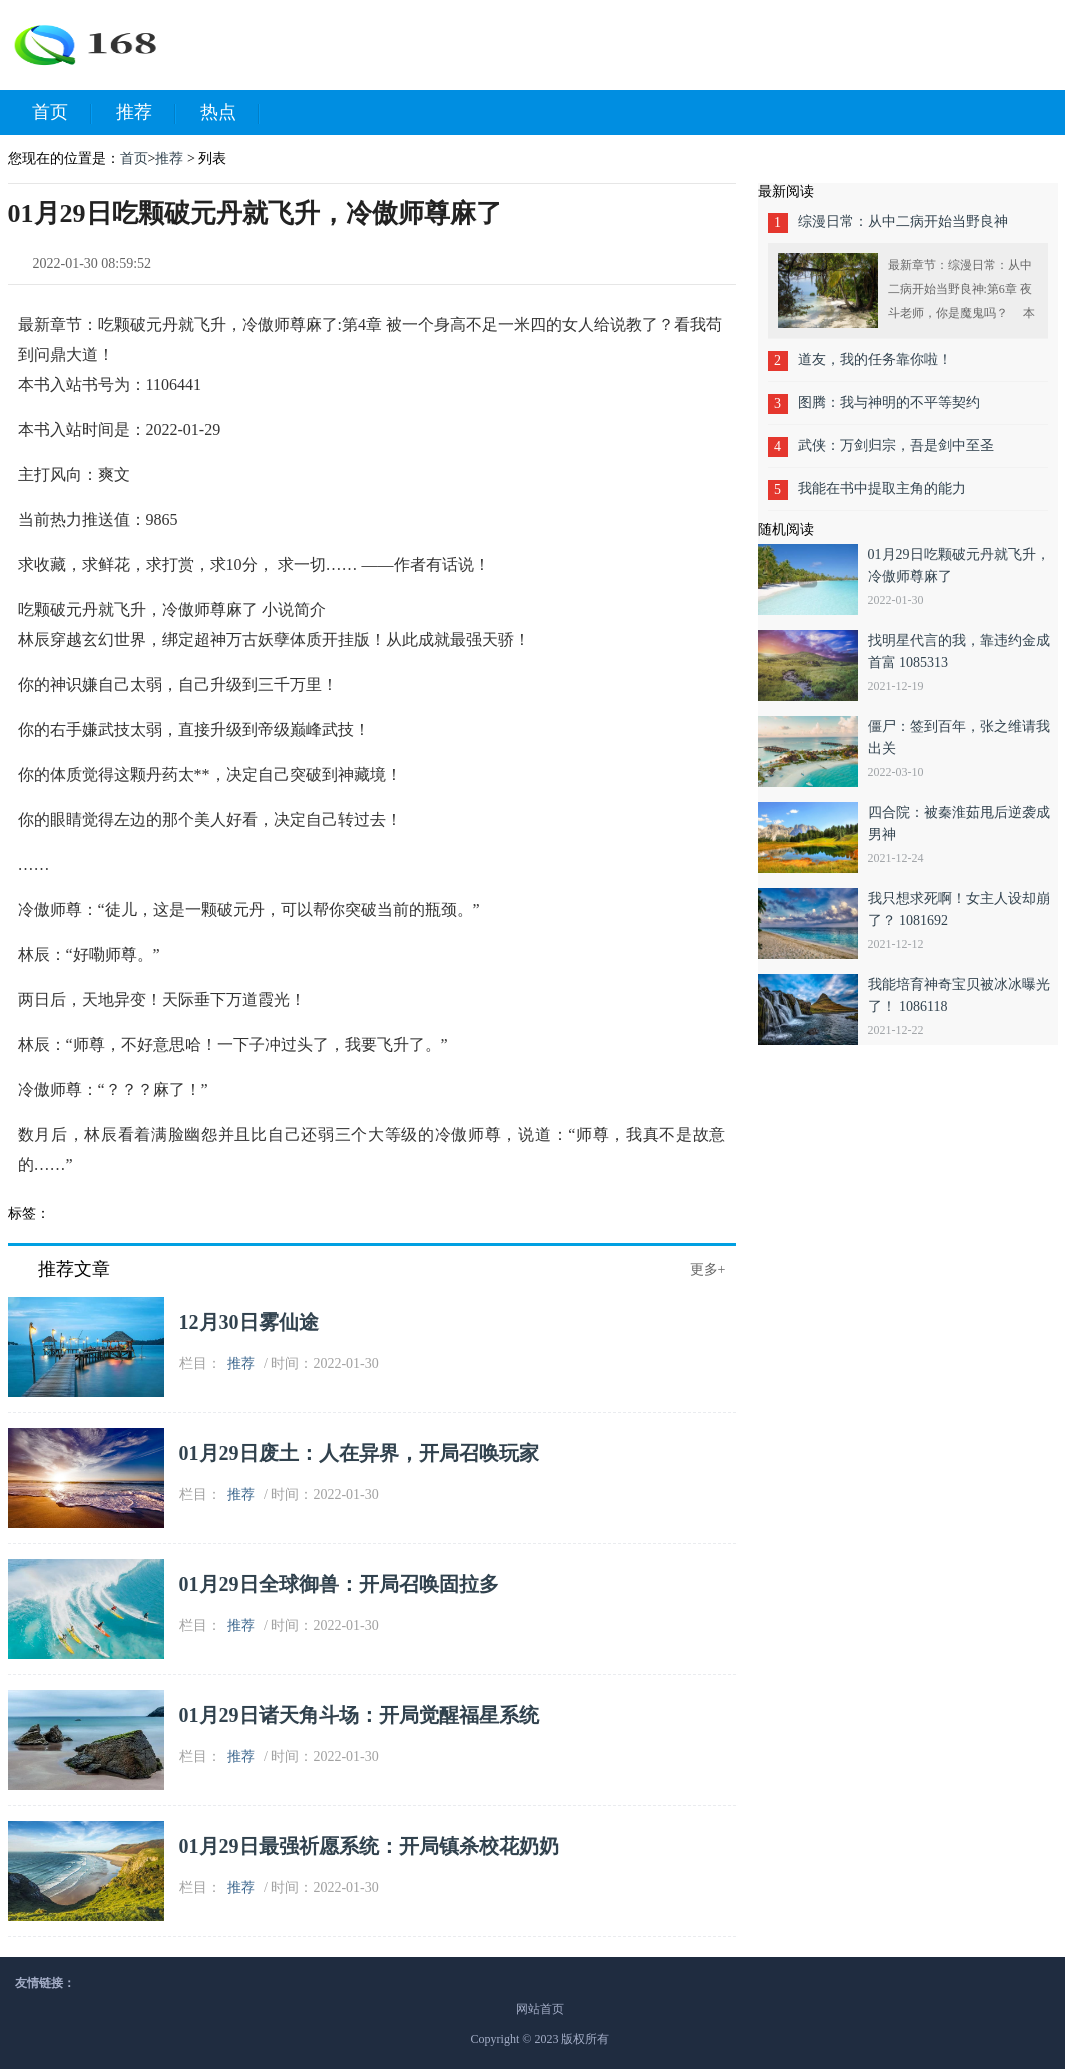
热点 (230, 113)
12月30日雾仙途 (249, 1322)
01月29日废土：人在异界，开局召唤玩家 (359, 1453)
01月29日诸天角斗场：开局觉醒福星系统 (359, 1715)
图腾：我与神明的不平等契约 (889, 402)
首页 (62, 113)
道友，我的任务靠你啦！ (875, 359)
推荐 (146, 113)
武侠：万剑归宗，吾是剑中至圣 (896, 445)
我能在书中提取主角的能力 (882, 488)
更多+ (708, 1269)
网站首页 (540, 2009)
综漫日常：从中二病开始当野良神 (903, 221)
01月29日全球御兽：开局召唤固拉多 (339, 1584)
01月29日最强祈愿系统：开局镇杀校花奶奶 (369, 1846)
